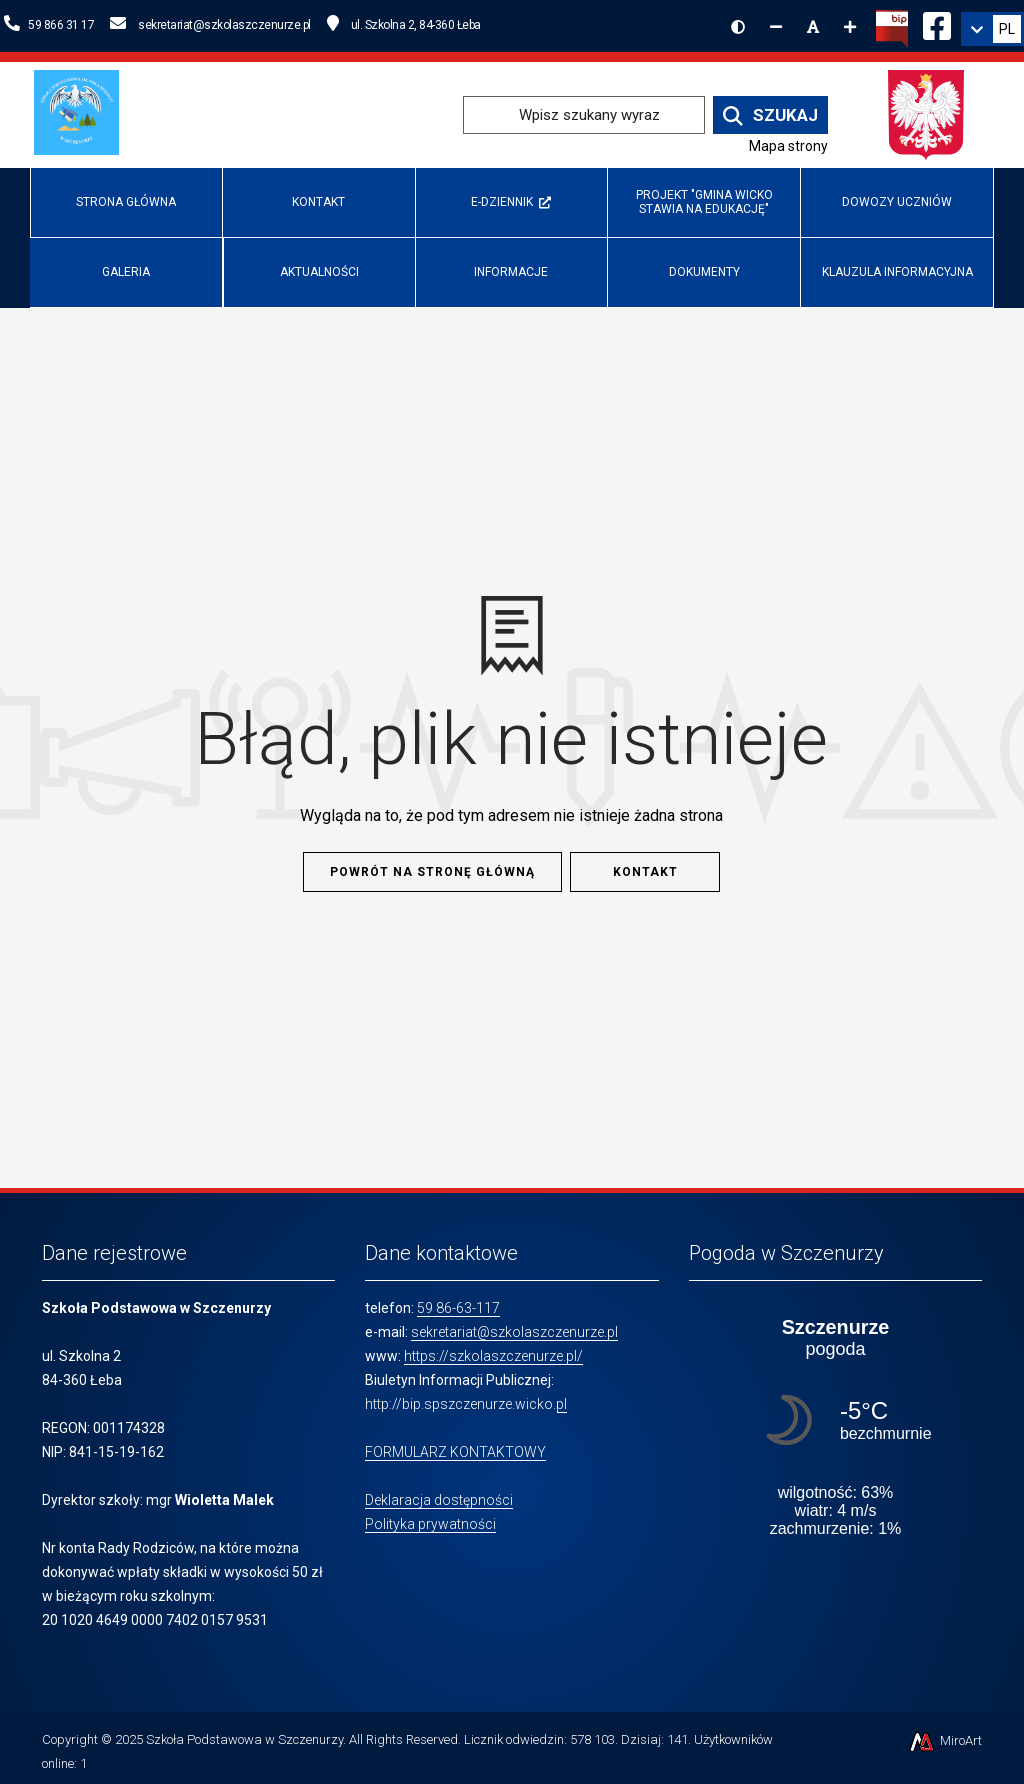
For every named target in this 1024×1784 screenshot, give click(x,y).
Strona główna (126, 202)
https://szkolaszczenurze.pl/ (493, 1356)
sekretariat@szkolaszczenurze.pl (514, 1332)
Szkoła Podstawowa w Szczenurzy (244, 1739)
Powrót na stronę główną (432, 872)
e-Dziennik (511, 202)
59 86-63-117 (458, 1308)
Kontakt (318, 202)
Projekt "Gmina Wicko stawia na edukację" (704, 201)
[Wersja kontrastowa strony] (738, 27)
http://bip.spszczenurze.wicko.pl (466, 1404)
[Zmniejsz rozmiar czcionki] (776, 27)
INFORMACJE (511, 272)
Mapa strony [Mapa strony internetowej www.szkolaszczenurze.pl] (788, 146)
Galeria (126, 272)
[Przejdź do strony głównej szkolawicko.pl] (84, 113)
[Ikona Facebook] (937, 23)
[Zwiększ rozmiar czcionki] (850, 27)
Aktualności (319, 272)
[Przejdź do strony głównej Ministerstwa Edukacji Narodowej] (926, 113)
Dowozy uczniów (897, 202)
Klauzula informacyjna (897, 272)
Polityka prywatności (430, 1524)
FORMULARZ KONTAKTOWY (455, 1452)
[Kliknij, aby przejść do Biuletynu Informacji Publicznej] (892, 27)
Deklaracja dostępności (439, 1500)
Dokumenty (704, 272)
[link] (992, 29)
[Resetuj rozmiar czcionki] (813, 27)
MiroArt (944, 1740)
